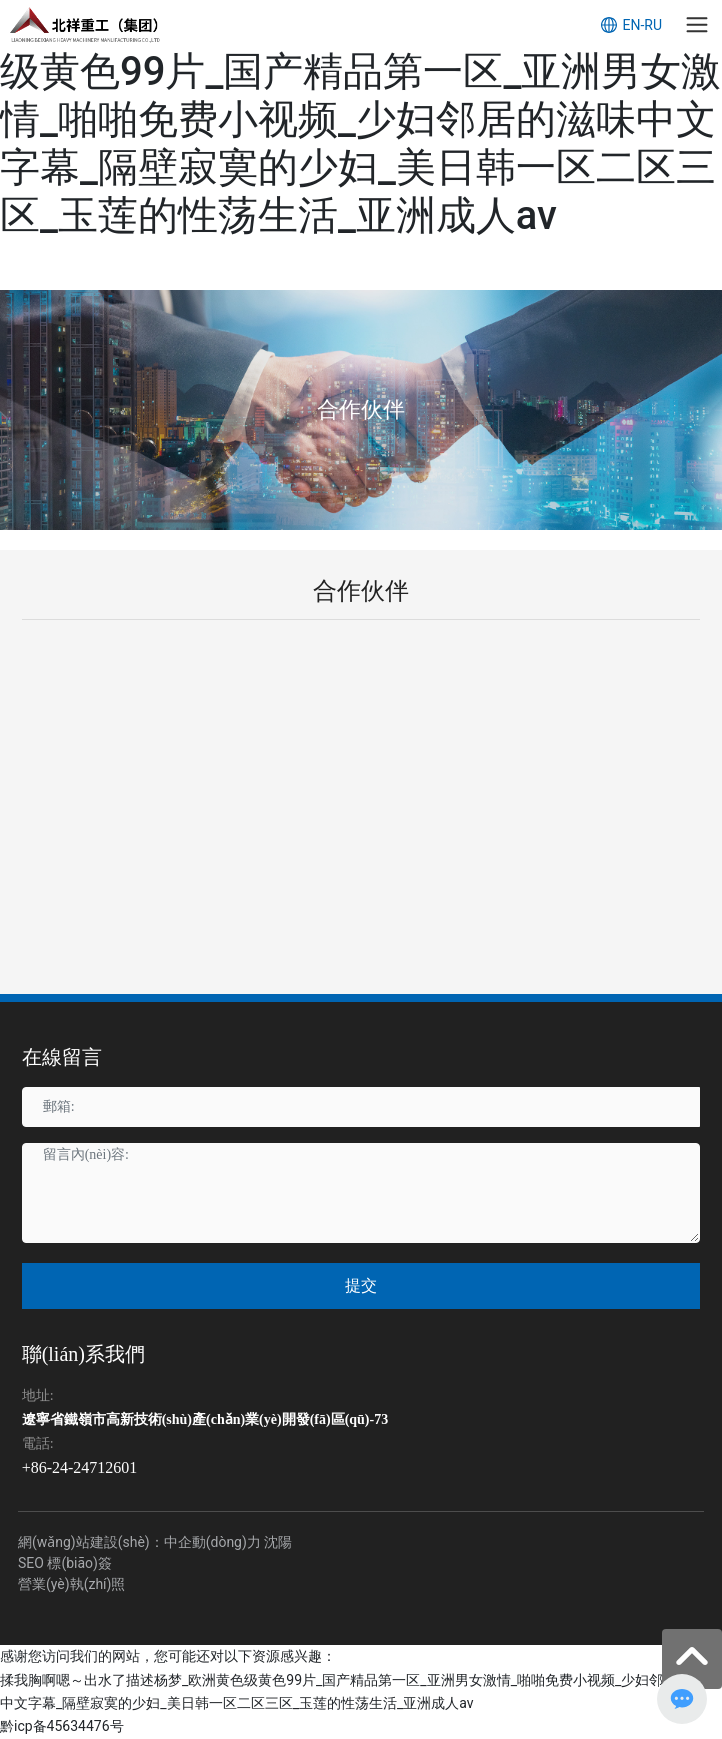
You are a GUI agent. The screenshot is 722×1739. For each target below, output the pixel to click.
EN (631, 25)
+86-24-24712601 (80, 1467)
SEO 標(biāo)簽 (65, 1563)
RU (653, 25)
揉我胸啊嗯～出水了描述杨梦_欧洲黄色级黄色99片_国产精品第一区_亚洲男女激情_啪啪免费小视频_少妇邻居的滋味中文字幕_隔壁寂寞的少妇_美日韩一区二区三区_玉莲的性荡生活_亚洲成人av (360, 119)
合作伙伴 (361, 409)
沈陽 (278, 1542)
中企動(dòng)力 (212, 1542)
